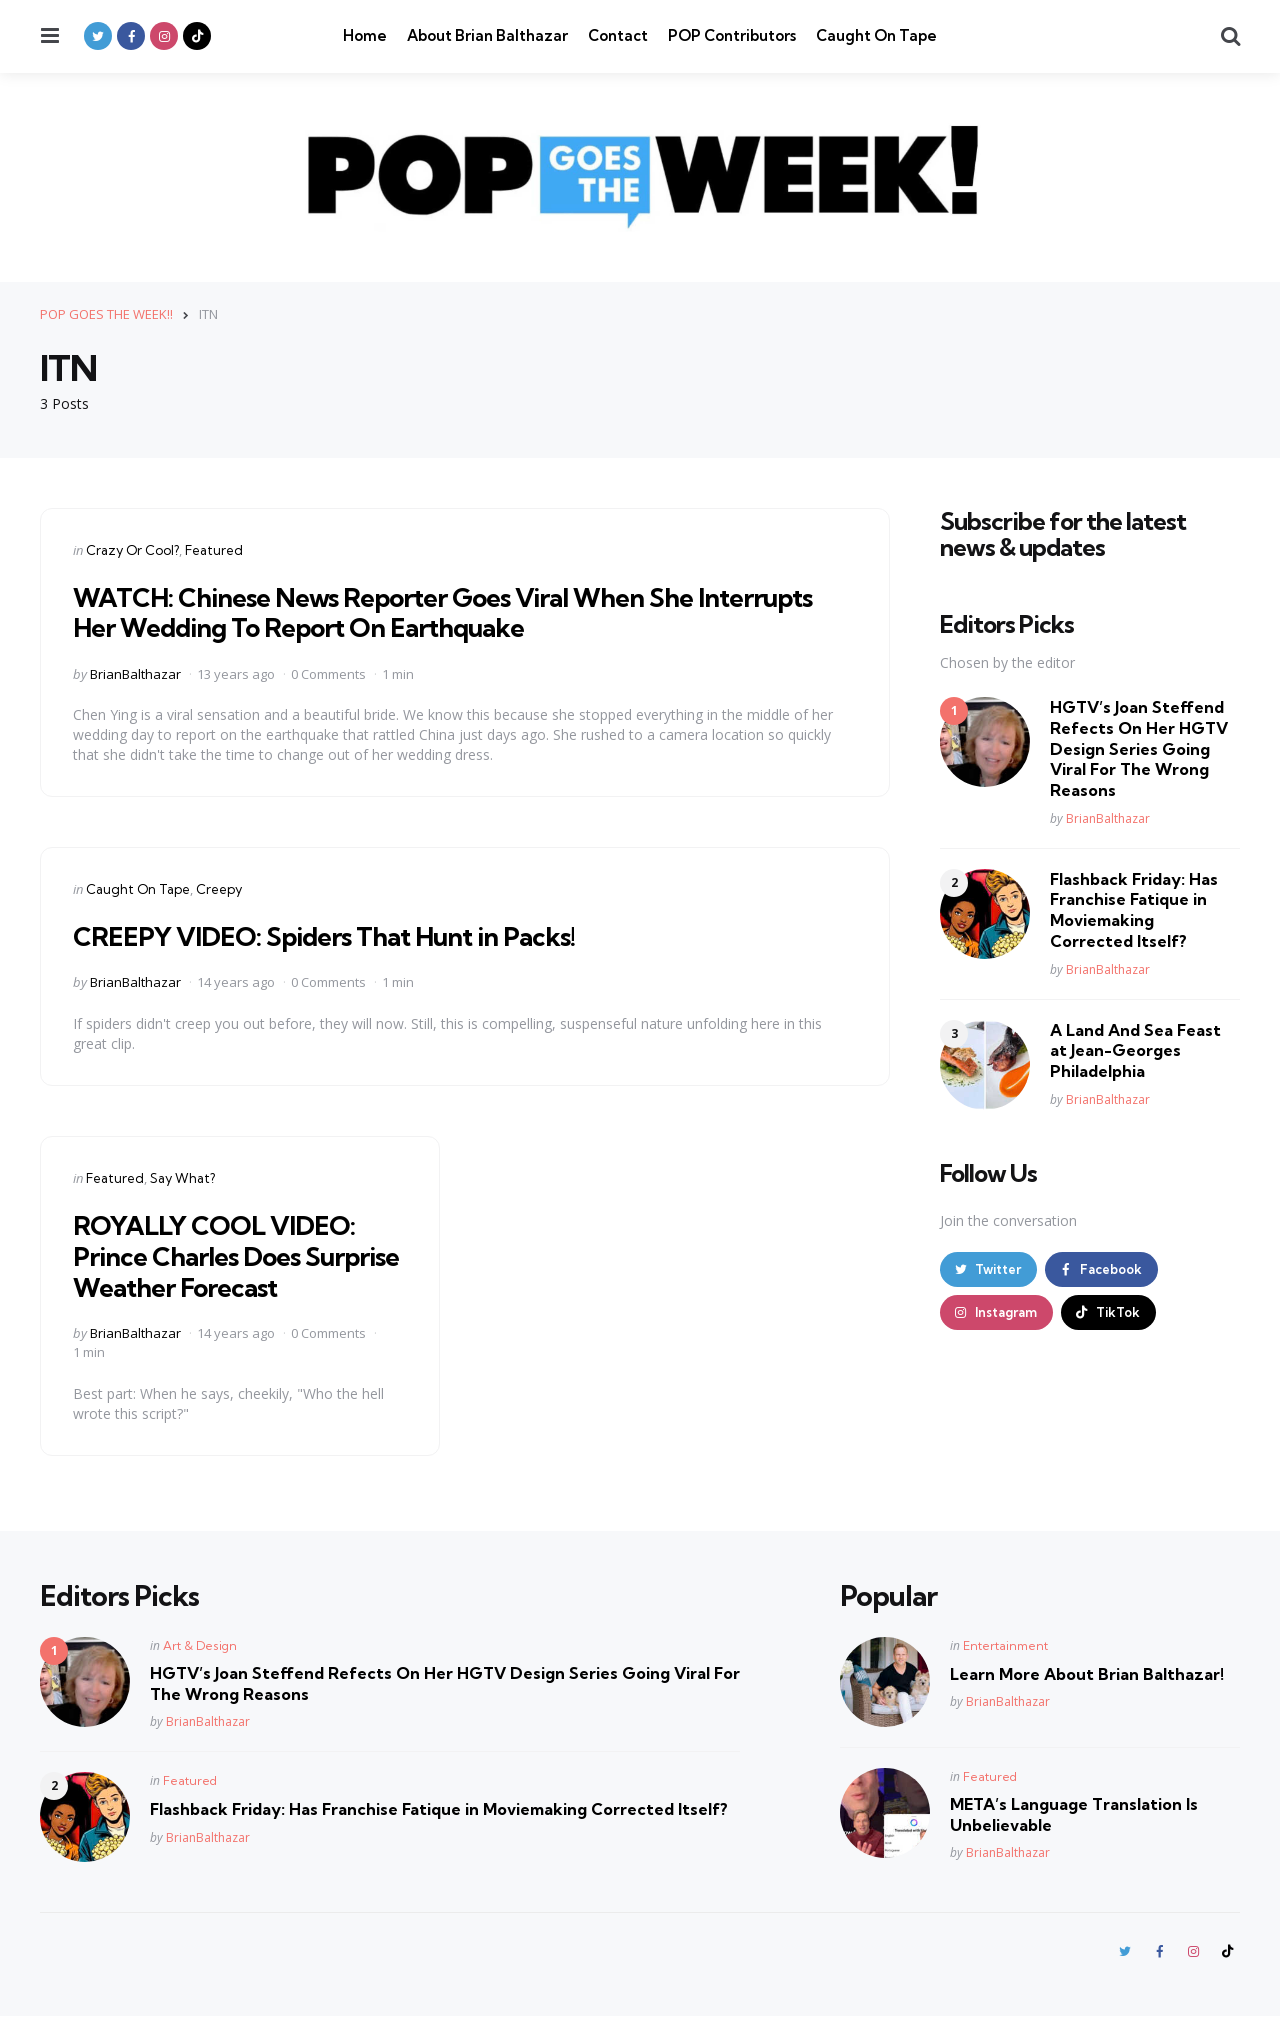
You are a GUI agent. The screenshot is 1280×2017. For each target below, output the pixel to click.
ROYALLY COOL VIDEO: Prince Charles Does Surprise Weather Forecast (238, 1255)
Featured (214, 549)
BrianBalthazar (135, 673)
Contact (618, 35)
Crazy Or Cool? (132, 549)
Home (365, 35)
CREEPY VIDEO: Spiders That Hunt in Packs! (344, 935)
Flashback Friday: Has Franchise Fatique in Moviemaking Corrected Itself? (1134, 909)
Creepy (219, 889)
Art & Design (200, 1645)
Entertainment (1005, 1645)
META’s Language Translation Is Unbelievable (1074, 1814)
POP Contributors (732, 35)
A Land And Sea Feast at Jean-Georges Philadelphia (1135, 1050)
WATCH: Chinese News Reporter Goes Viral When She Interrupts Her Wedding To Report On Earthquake (408, 611)
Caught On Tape (876, 35)
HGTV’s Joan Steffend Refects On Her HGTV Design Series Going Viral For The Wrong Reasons (1139, 748)
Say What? (182, 1178)
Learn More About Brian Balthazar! (1087, 1674)
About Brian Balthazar (487, 35)
